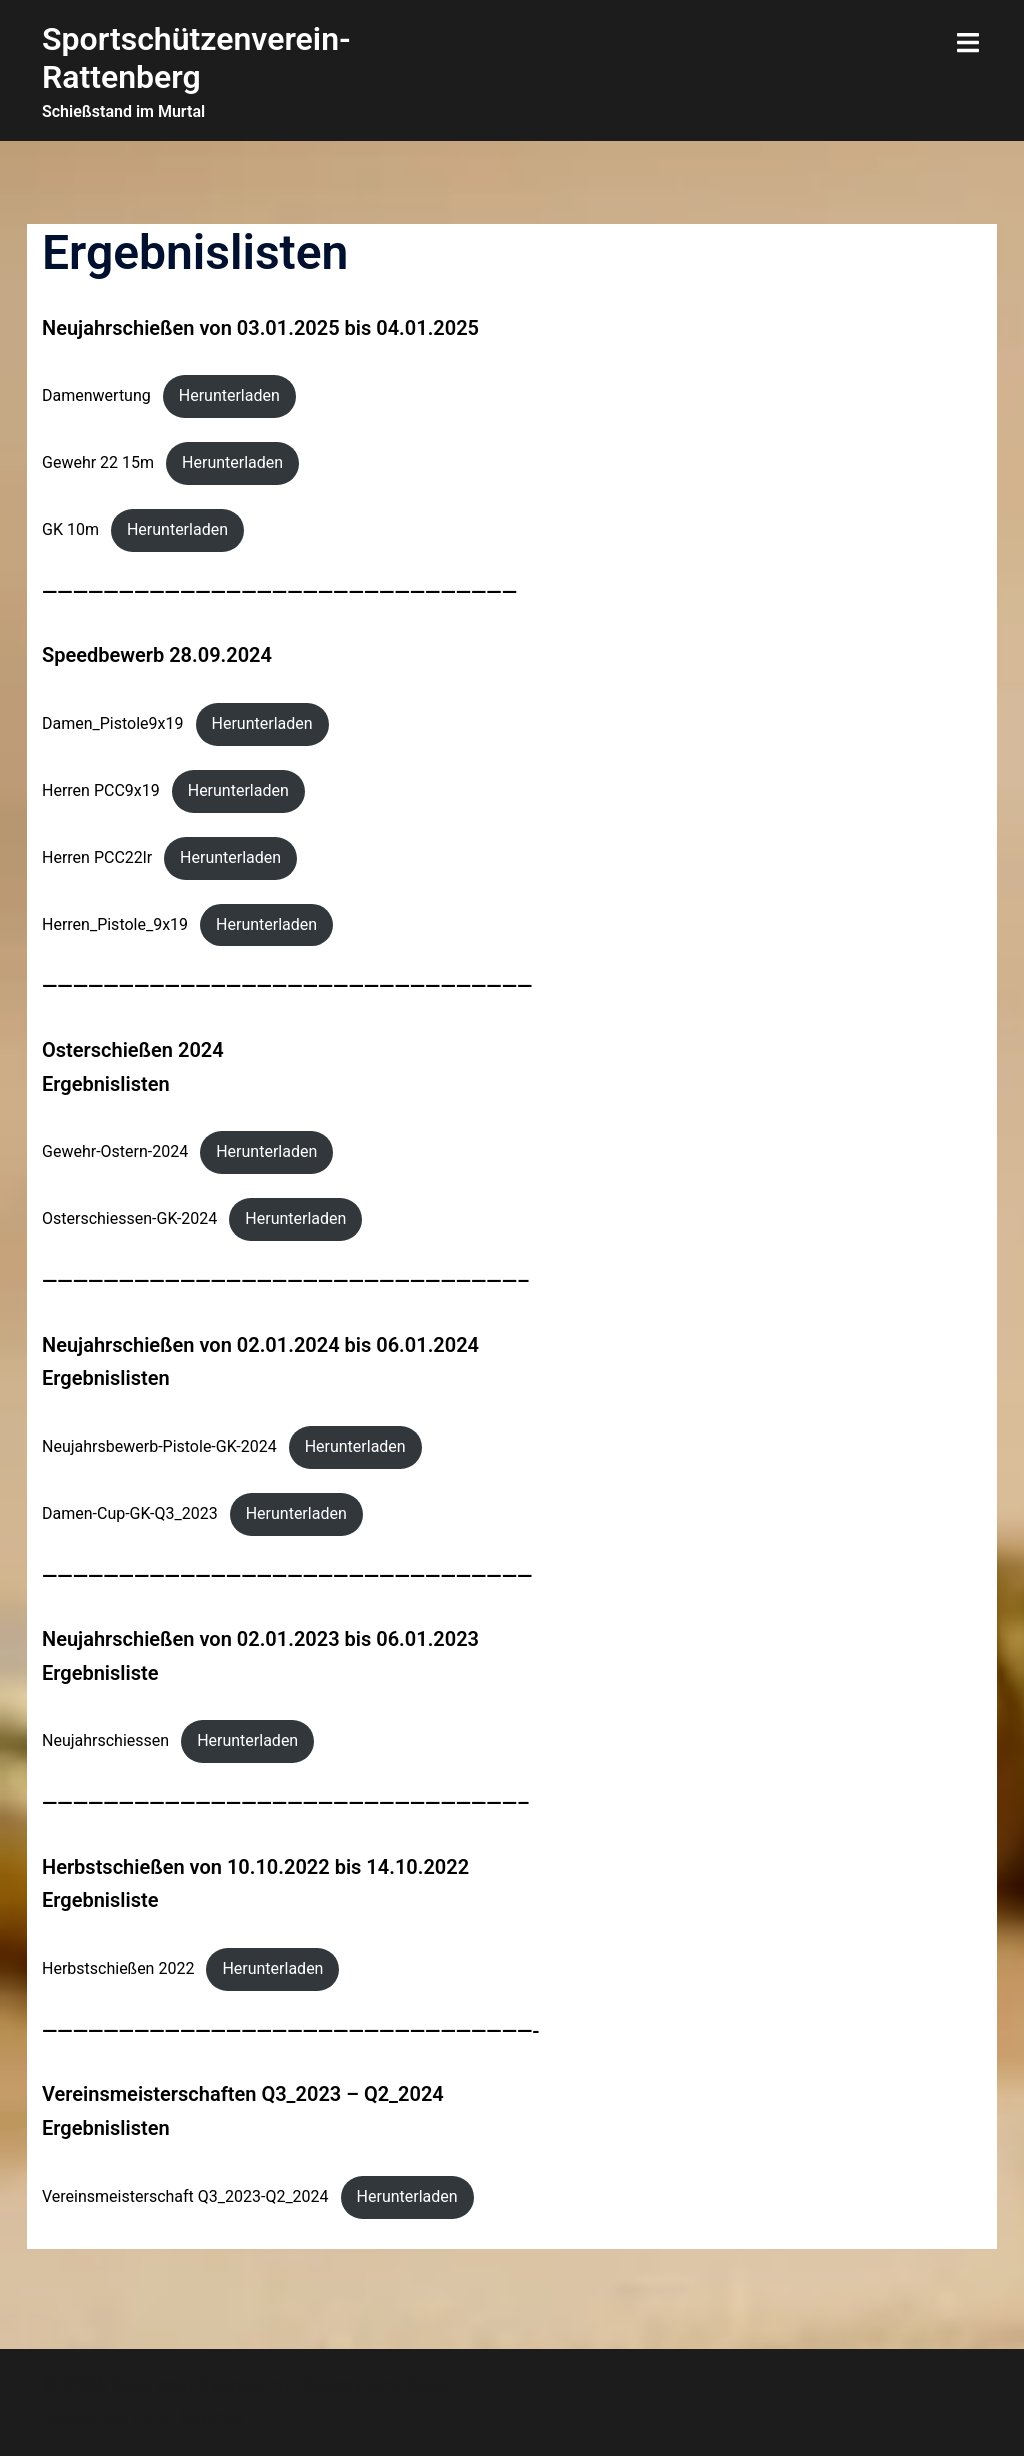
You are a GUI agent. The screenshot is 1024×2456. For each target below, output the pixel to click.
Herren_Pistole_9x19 (115, 924)
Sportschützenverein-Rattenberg (196, 58)
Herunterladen (229, 395)
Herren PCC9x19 (101, 790)
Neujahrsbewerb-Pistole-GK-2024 (159, 1446)
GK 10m (70, 529)
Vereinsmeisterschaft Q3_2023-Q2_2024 (185, 2196)
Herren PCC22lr (97, 857)
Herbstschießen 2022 (118, 1968)
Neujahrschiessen (105, 1740)
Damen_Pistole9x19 (113, 723)
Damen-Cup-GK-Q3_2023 (130, 1513)
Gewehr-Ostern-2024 (115, 1151)
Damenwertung (96, 395)
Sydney (211, 2418)
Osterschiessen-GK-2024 (129, 1218)
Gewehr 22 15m (98, 462)
